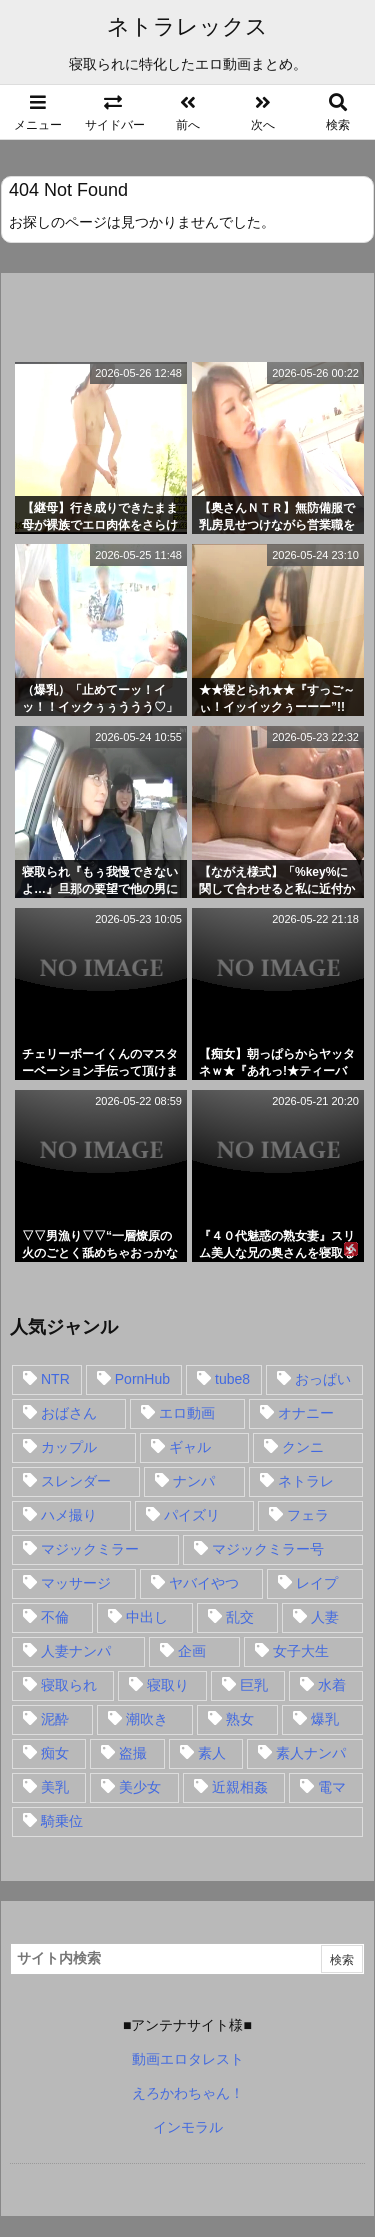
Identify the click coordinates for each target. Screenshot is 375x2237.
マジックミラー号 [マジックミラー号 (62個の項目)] (268, 1549)
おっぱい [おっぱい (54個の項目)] (323, 1379)
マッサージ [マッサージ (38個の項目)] (76, 1583)
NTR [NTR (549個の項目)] (55, 1379)
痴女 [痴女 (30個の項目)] (55, 1753)
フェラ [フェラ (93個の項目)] (308, 1515)
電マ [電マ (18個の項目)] (332, 1787)
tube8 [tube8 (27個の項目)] (232, 1379)
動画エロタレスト (188, 2059)
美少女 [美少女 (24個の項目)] (140, 1787)
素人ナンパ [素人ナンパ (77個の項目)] (311, 1753)
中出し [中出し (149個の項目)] (147, 1617)
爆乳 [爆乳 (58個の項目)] (325, 1719)
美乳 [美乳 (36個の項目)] (55, 1787)
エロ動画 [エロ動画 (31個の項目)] (187, 1413)
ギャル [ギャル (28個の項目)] (190, 1447)
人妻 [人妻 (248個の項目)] (325, 1617)
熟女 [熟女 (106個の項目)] (240, 1719)
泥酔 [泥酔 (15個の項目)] (55, 1719)
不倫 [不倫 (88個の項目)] (55, 1617)
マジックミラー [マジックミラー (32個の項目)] (90, 1549)
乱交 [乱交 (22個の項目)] (240, 1617)
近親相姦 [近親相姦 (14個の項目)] (240, 1787)
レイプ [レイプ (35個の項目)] (317, 1583)
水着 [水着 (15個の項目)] (332, 1685)
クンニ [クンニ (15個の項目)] (303, 1447)
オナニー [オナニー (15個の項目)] (306, 1413)
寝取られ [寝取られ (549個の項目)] (69, 1685)
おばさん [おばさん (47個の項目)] (69, 1413)
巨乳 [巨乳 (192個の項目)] (254, 1685)
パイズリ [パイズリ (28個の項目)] (192, 1515)
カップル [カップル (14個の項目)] (69, 1447)
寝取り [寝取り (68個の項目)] (168, 1685)
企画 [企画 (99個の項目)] (192, 1651)
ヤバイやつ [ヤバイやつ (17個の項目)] (204, 1583)
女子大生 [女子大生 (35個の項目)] (301, 1651)
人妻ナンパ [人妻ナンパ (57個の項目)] (76, 1651)
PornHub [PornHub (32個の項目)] (142, 1379)
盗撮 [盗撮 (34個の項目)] (133, 1753)
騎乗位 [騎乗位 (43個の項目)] (62, 1821)
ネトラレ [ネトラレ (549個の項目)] (306, 1481)
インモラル (188, 2127)
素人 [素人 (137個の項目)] (212, 1753)
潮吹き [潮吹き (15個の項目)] (147, 1719)
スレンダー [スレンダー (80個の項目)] (76, 1481)
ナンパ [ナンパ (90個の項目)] (194, 1481)
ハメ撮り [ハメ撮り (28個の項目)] (69, 1515)
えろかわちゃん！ (188, 2093)
